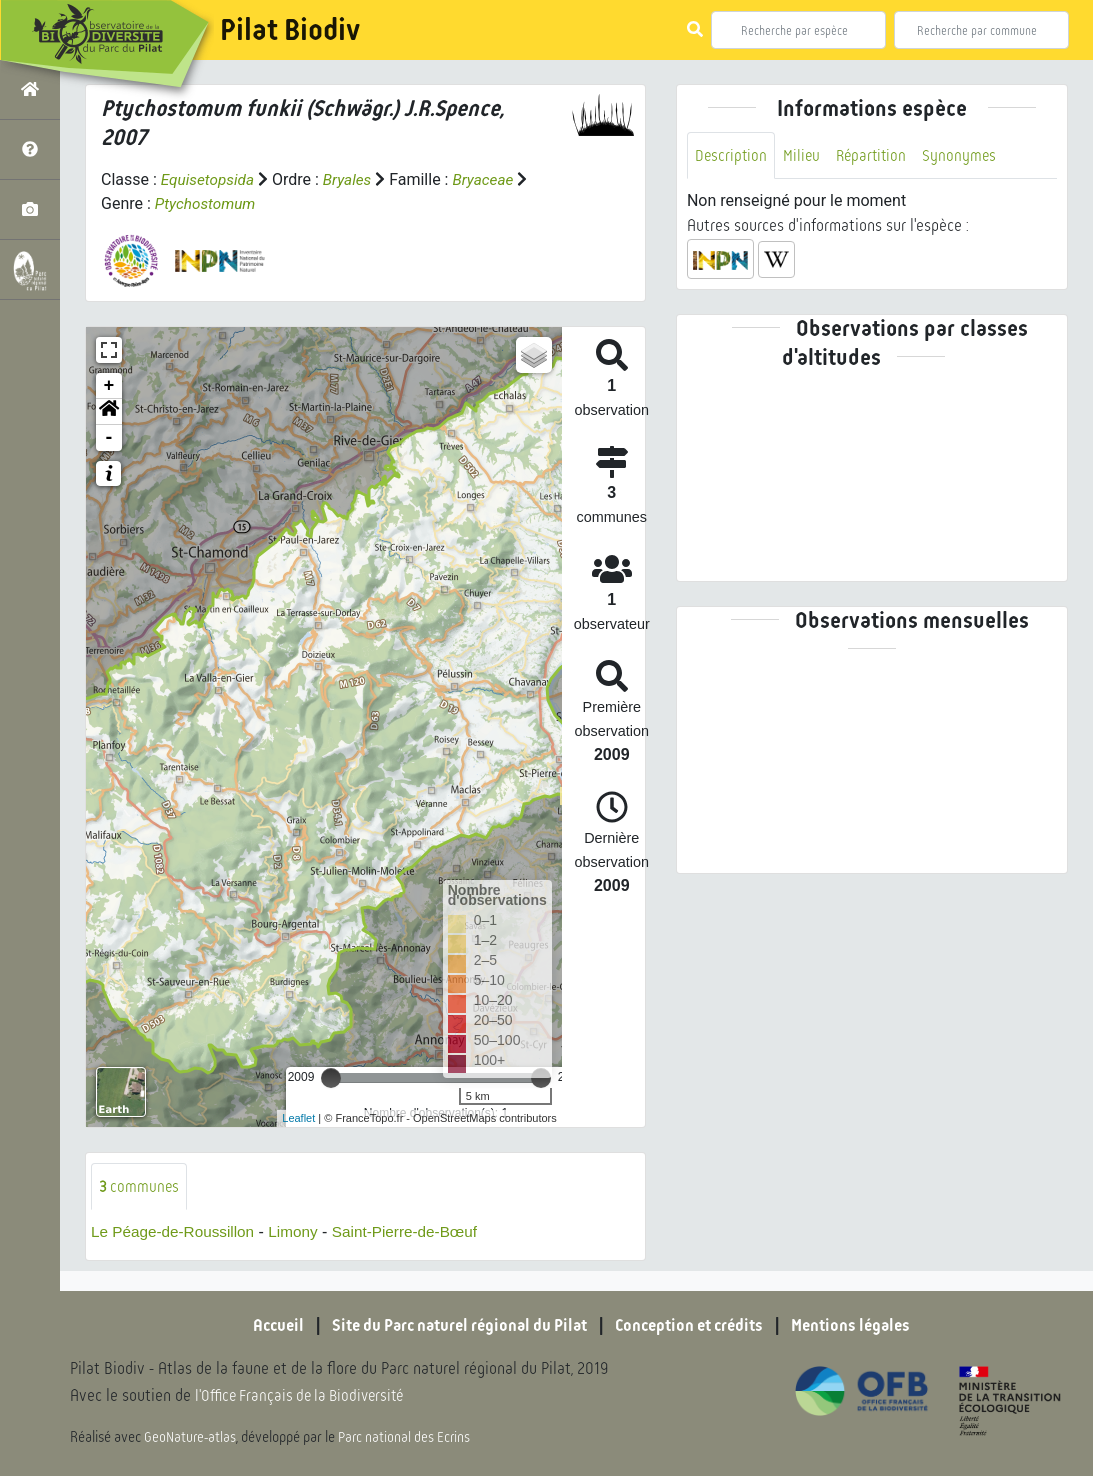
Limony (302, 1232)
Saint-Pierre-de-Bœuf (418, 1232)
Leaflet (298, 1118)
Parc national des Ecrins (408, 1438)
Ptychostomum (207, 203)
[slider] (331, 1078)
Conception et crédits (695, 1326)
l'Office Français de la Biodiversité (306, 1396)
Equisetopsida (210, 179)
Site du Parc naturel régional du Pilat (452, 1326)
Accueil (261, 1326)
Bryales (352, 179)
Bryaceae (491, 179)
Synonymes (966, 155)
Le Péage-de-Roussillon (176, 1232)
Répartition (876, 155)
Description (732, 155)
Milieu (804, 155)
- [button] (109, 438)
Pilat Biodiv (290, 30)
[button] (109, 412)
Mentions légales (866, 1326)
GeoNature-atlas (191, 1438)
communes (140, 1186)
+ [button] (109, 386)
